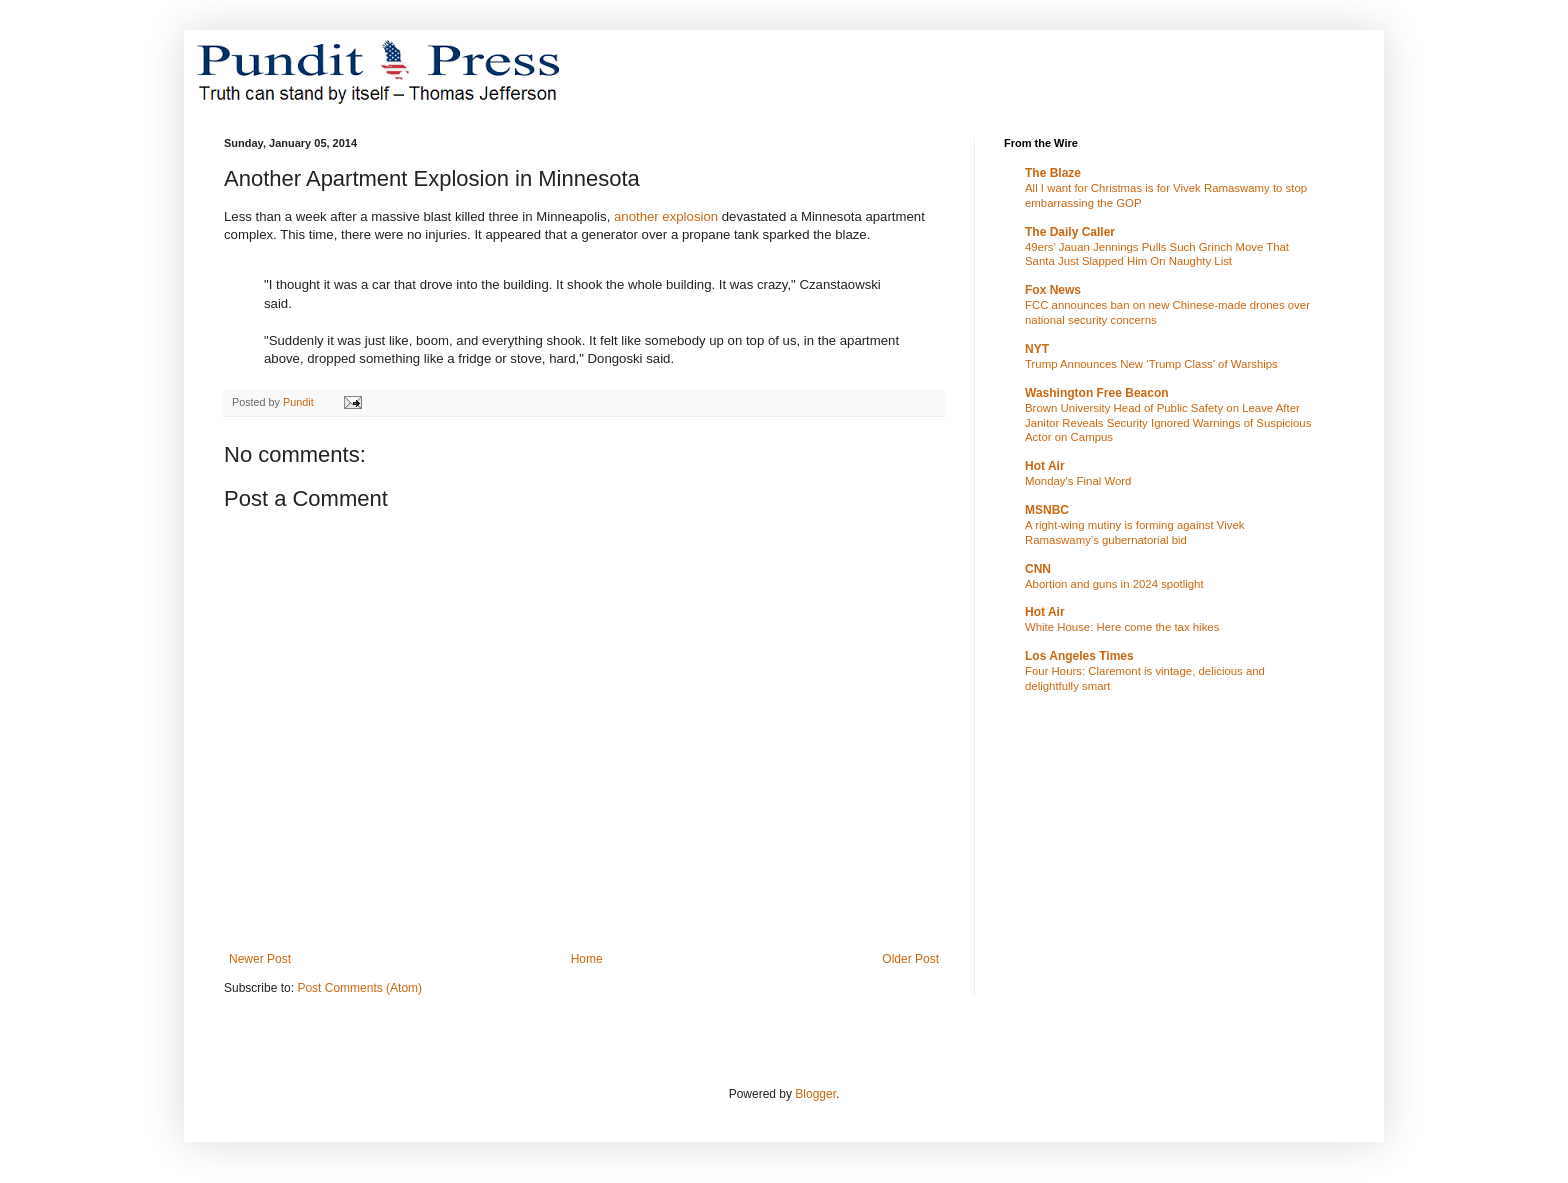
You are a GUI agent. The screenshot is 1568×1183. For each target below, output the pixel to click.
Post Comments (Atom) (359, 988)
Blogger (815, 1094)
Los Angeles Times (1079, 656)
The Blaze (1053, 173)
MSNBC (1047, 510)
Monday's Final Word (1078, 481)
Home (587, 959)
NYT (1037, 349)
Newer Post (260, 959)
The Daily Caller (1070, 232)
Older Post (910, 959)
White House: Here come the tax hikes (1122, 627)
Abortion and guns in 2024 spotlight (1114, 584)
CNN (1038, 569)
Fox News (1053, 290)
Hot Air (1045, 466)
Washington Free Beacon (1097, 393)
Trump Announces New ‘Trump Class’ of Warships (1151, 364)
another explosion (666, 216)
